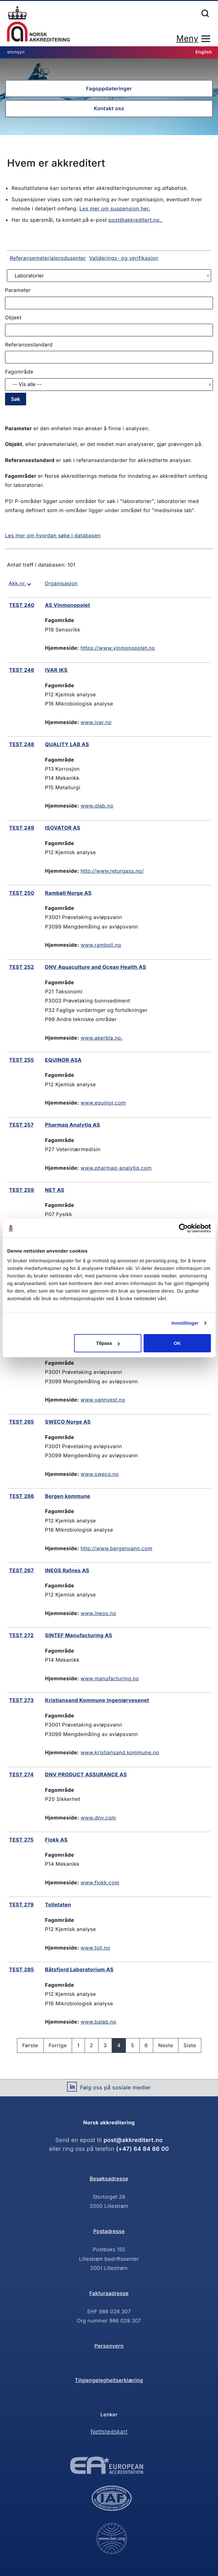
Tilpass (108, 1343)
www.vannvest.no (103, 1400)
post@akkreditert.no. (136, 220)
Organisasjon (61, 583)
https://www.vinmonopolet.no (118, 648)
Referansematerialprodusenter (48, 258)
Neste (165, 2045)
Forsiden (38, 24)
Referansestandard (29, 344)
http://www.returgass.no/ (112, 871)
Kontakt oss (109, 108)
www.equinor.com (103, 1103)
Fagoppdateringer (109, 88)
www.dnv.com (98, 1817)
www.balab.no (98, 2022)
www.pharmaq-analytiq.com (116, 1168)
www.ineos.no (98, 1613)
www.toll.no (95, 1948)
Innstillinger (184, 1323)
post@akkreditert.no (133, 2140)
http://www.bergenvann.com (116, 1548)
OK (177, 1343)
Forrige (58, 2045)
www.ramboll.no (101, 945)
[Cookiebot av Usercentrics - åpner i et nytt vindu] (183, 1228)
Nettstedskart (109, 2432)
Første (30, 2045)
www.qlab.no (97, 806)
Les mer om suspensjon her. (115, 208)
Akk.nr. (17, 583)
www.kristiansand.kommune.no (120, 1752)
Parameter (18, 290)
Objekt (13, 317)
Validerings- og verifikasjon (123, 258)
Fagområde (19, 371)
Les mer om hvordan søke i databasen (53, 535)
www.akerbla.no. (102, 1038)
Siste (189, 2045)
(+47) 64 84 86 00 (142, 2149)
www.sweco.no (100, 1474)
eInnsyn (16, 52)
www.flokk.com (100, 1882)
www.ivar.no (96, 722)
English (203, 52)
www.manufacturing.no (110, 1678)
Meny (187, 38)
